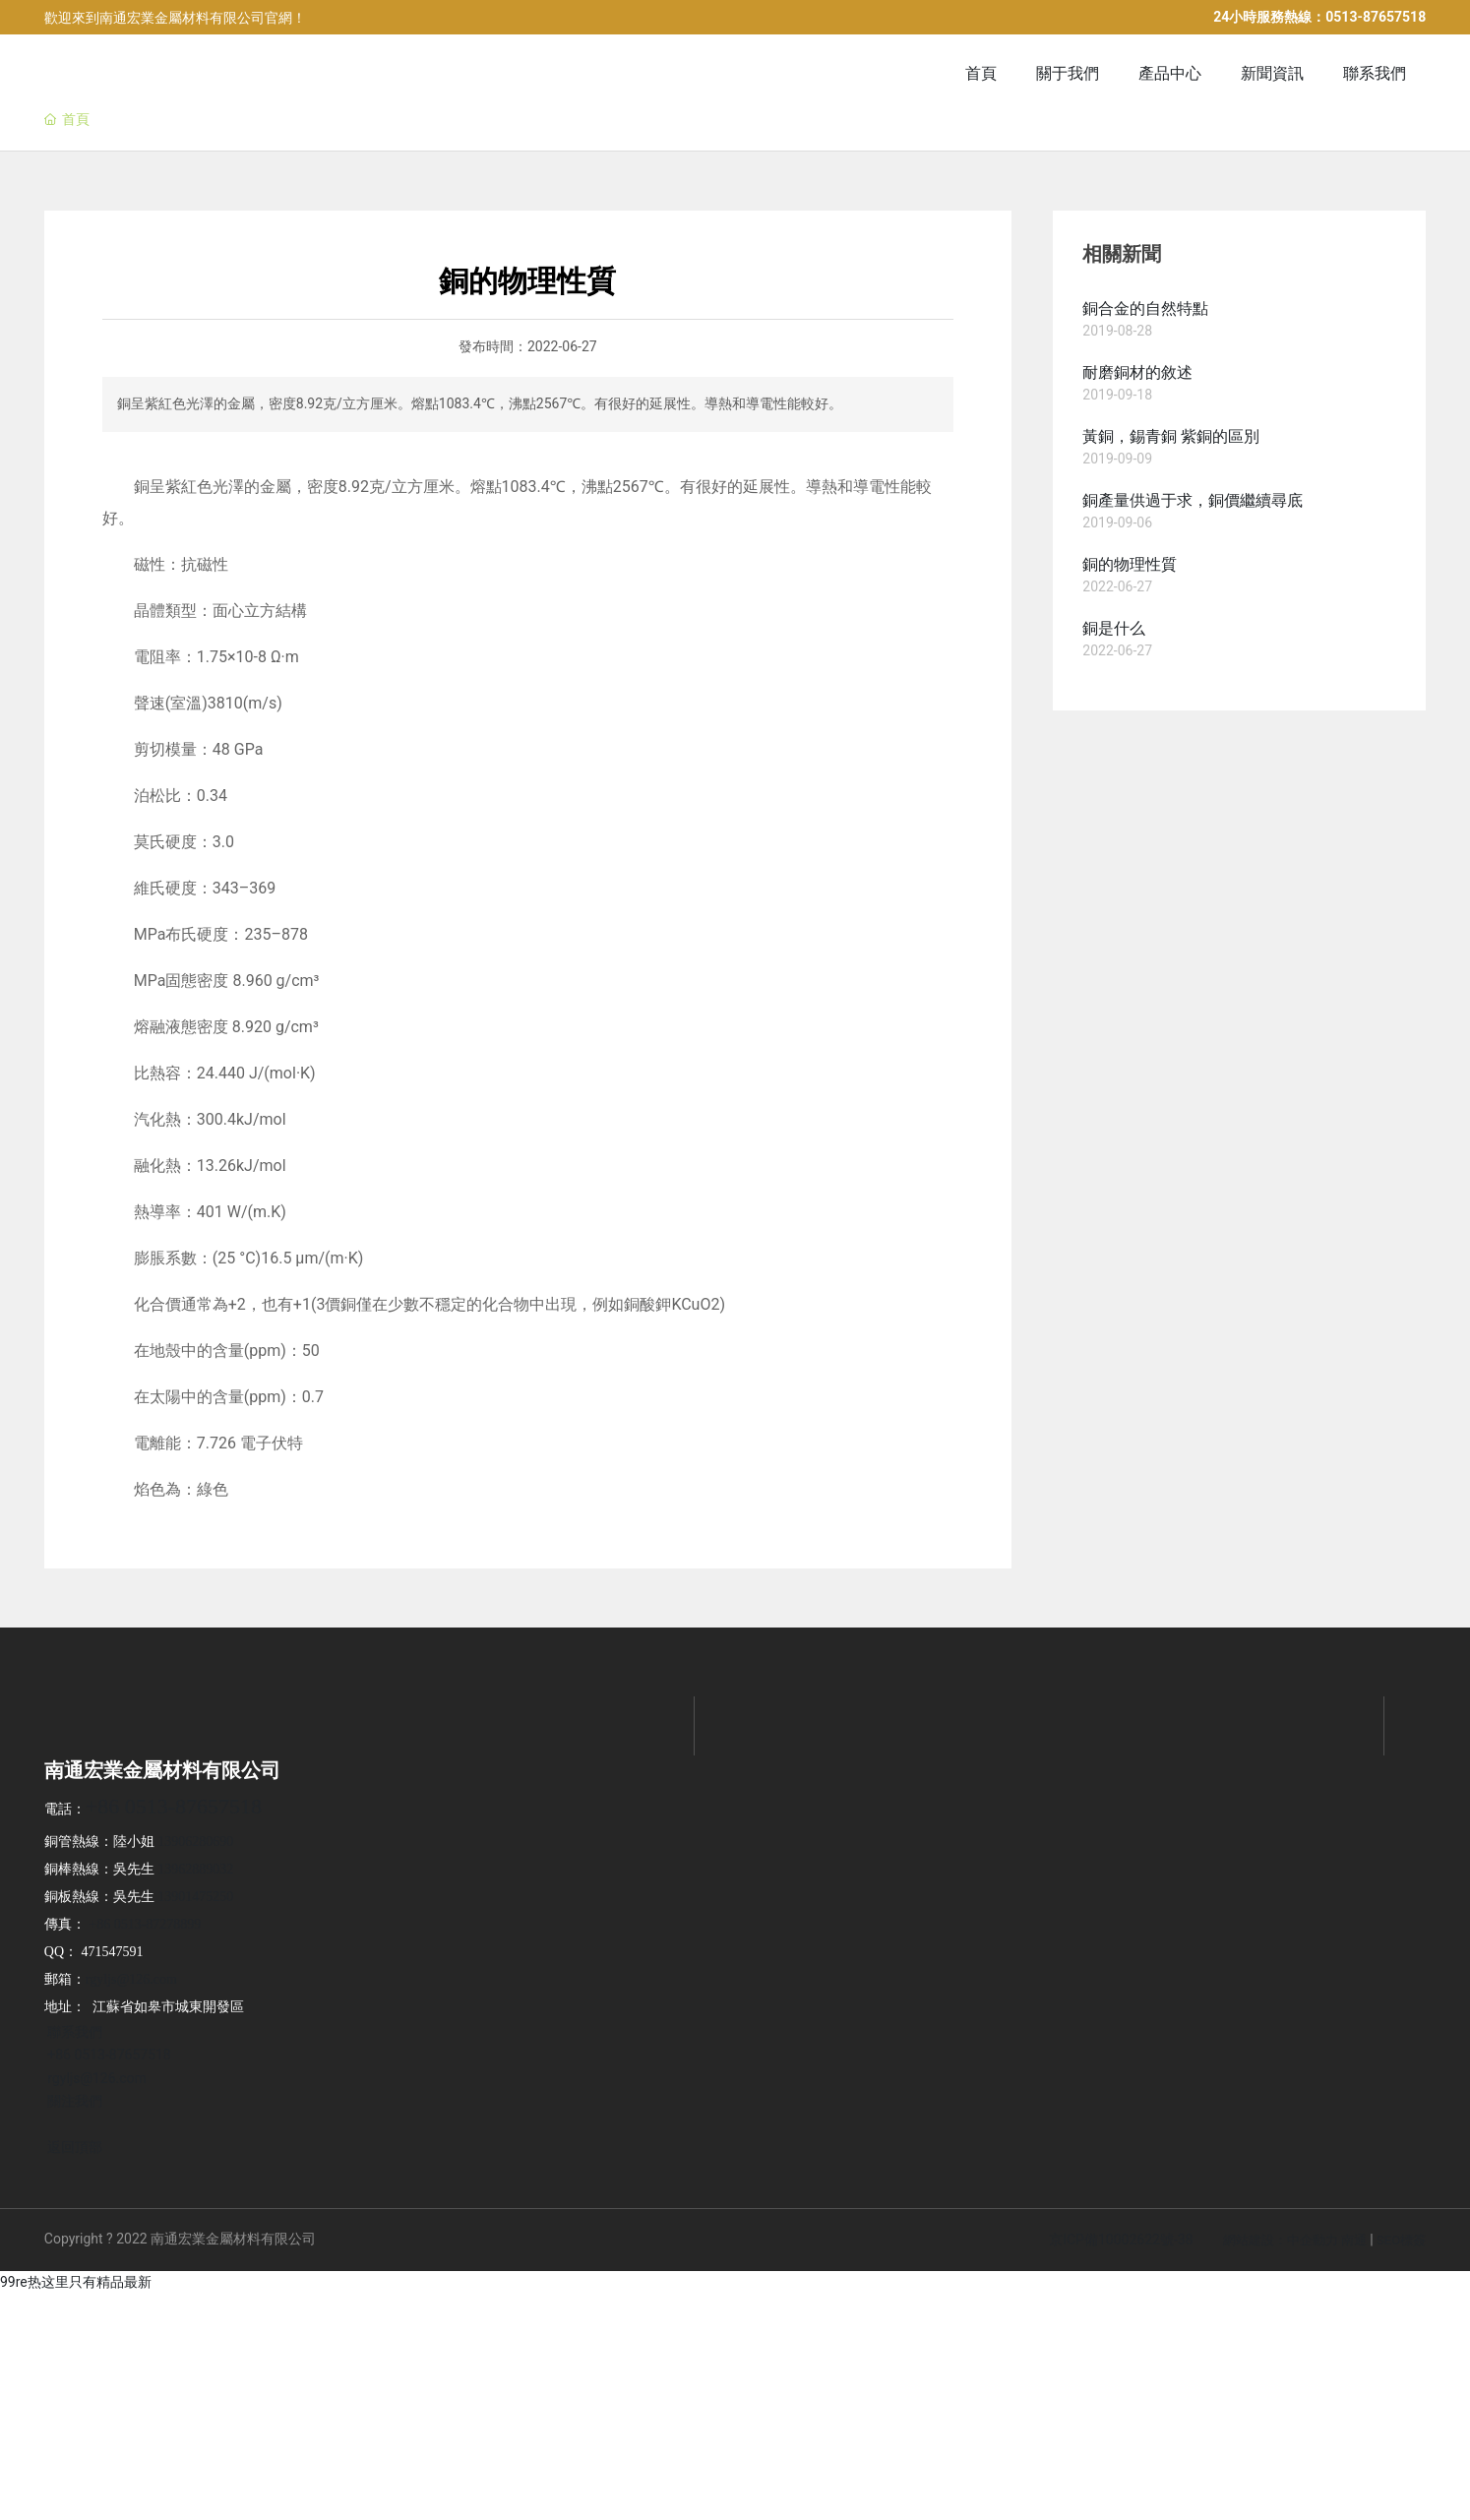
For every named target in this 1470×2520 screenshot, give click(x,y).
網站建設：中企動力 (1280, 2240)
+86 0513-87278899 (145, 1924)
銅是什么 (1113, 628)
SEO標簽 (1401, 2240)
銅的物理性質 (1129, 564)
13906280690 (195, 1841)
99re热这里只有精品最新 (76, 2282)
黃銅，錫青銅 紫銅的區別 (1170, 436)
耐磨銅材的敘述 (1137, 372)
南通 (1354, 2240)
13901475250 (195, 1896)
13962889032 (195, 1869)
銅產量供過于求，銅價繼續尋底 (1192, 500)
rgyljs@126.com (131, 1979)
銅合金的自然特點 (1145, 308)
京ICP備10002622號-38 (1121, 2239)
